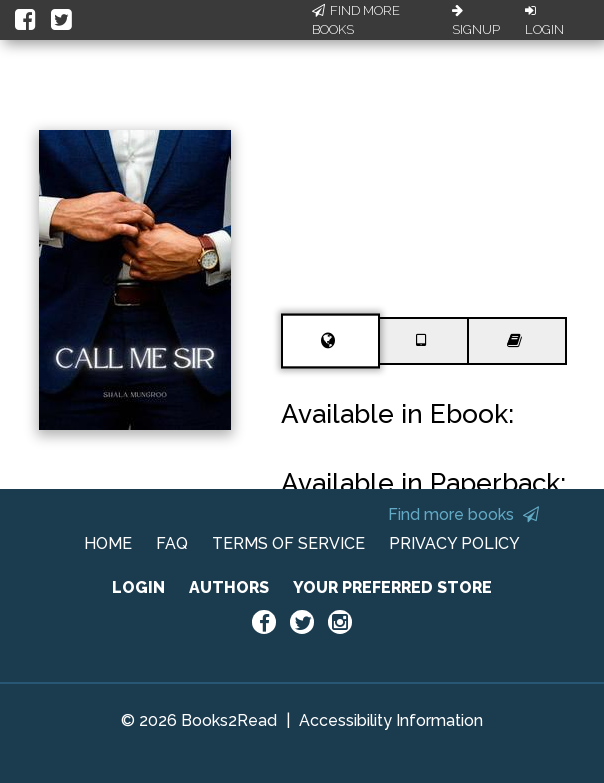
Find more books (463, 514)
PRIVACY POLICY (454, 543)
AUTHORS (229, 587)
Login (544, 21)
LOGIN (138, 587)
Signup (476, 21)
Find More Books (356, 20)
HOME (108, 543)
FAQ (172, 543)
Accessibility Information (391, 720)
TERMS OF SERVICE (288, 543)
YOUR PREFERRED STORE (392, 587)
